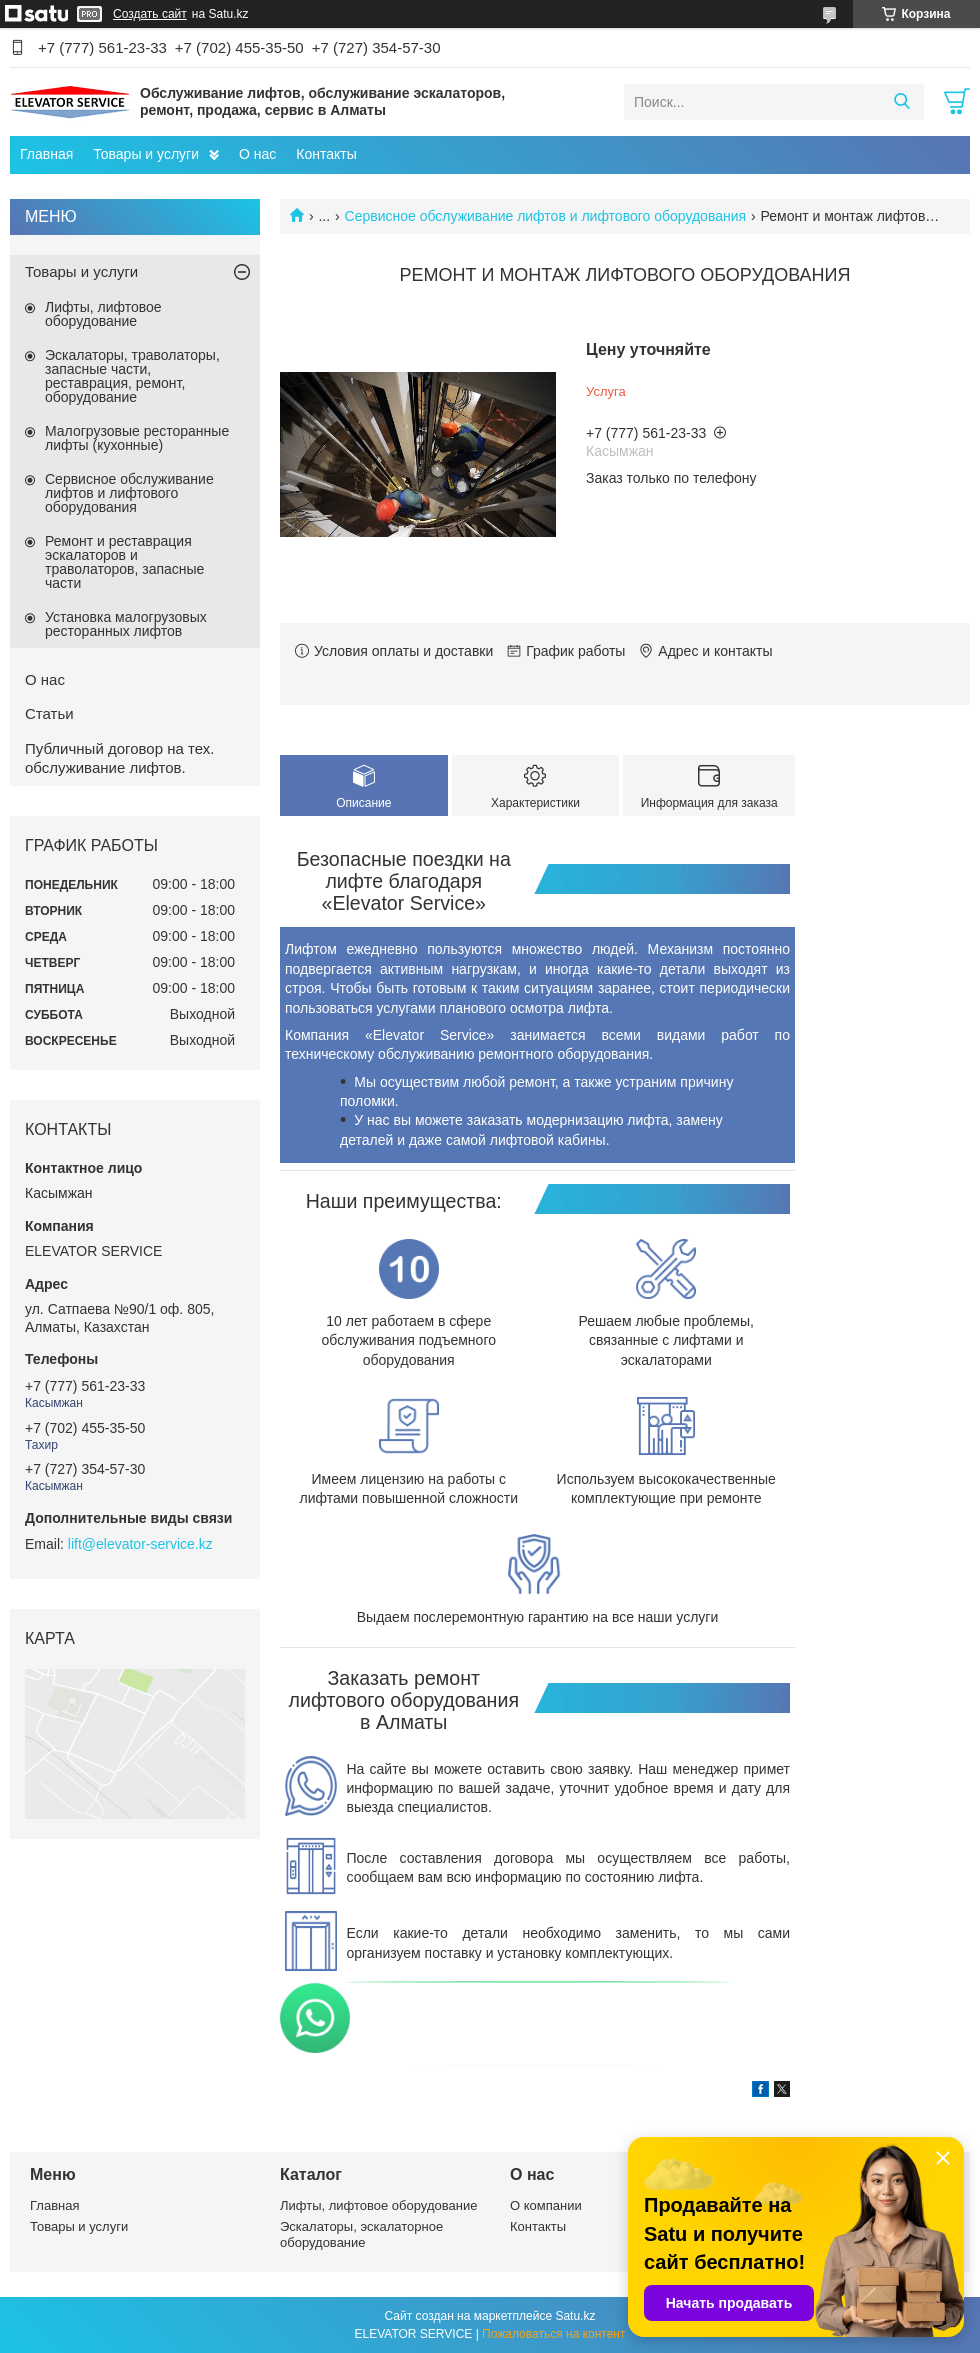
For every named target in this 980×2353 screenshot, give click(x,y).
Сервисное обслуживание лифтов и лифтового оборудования (546, 216)
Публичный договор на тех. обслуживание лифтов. (119, 758)
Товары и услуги (146, 154)
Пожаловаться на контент (553, 2334)
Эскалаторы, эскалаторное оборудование (361, 2234)
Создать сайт (150, 14)
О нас (257, 154)
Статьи (49, 713)
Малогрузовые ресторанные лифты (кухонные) (137, 438)
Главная (46, 154)
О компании (546, 2205)
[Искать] (901, 102)
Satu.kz (575, 2316)
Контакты (326, 154)
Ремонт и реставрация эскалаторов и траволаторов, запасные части (124, 562)
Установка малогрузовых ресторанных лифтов (126, 624)
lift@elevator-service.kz (140, 1544)
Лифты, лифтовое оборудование (103, 314)
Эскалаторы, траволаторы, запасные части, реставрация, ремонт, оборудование (132, 376)
